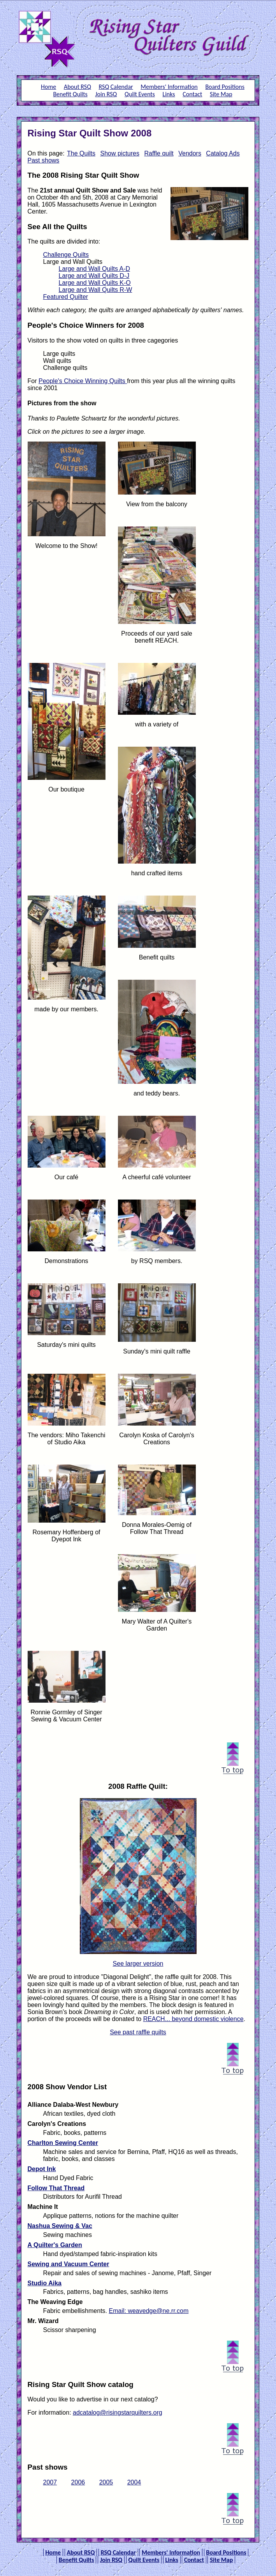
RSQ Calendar (116, 86)
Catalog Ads (222, 153)
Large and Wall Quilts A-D (94, 268)
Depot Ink (42, 2169)
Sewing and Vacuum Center (68, 2264)
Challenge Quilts (66, 254)
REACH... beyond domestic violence (193, 2019)
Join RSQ (106, 94)
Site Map (221, 94)
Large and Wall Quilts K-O (95, 282)
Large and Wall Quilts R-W (95, 289)
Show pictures (119, 153)
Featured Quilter (65, 296)
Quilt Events (140, 94)
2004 (134, 2482)
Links (168, 94)
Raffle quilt (158, 153)
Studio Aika (45, 2283)
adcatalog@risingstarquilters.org (117, 2412)
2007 (50, 2482)
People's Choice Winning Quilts (83, 381)
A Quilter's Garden (55, 2245)
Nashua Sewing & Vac (60, 2226)
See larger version (138, 1963)
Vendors (189, 153)
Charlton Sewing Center (63, 2143)
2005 (106, 2482)
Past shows (44, 160)
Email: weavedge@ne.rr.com (148, 2310)
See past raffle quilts (138, 2032)
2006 (78, 2482)
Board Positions (224, 86)
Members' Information (169, 86)
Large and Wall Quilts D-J (94, 275)
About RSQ (77, 86)
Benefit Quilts (70, 94)
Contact (192, 94)
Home (48, 86)
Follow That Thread (56, 2188)
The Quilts (81, 153)
